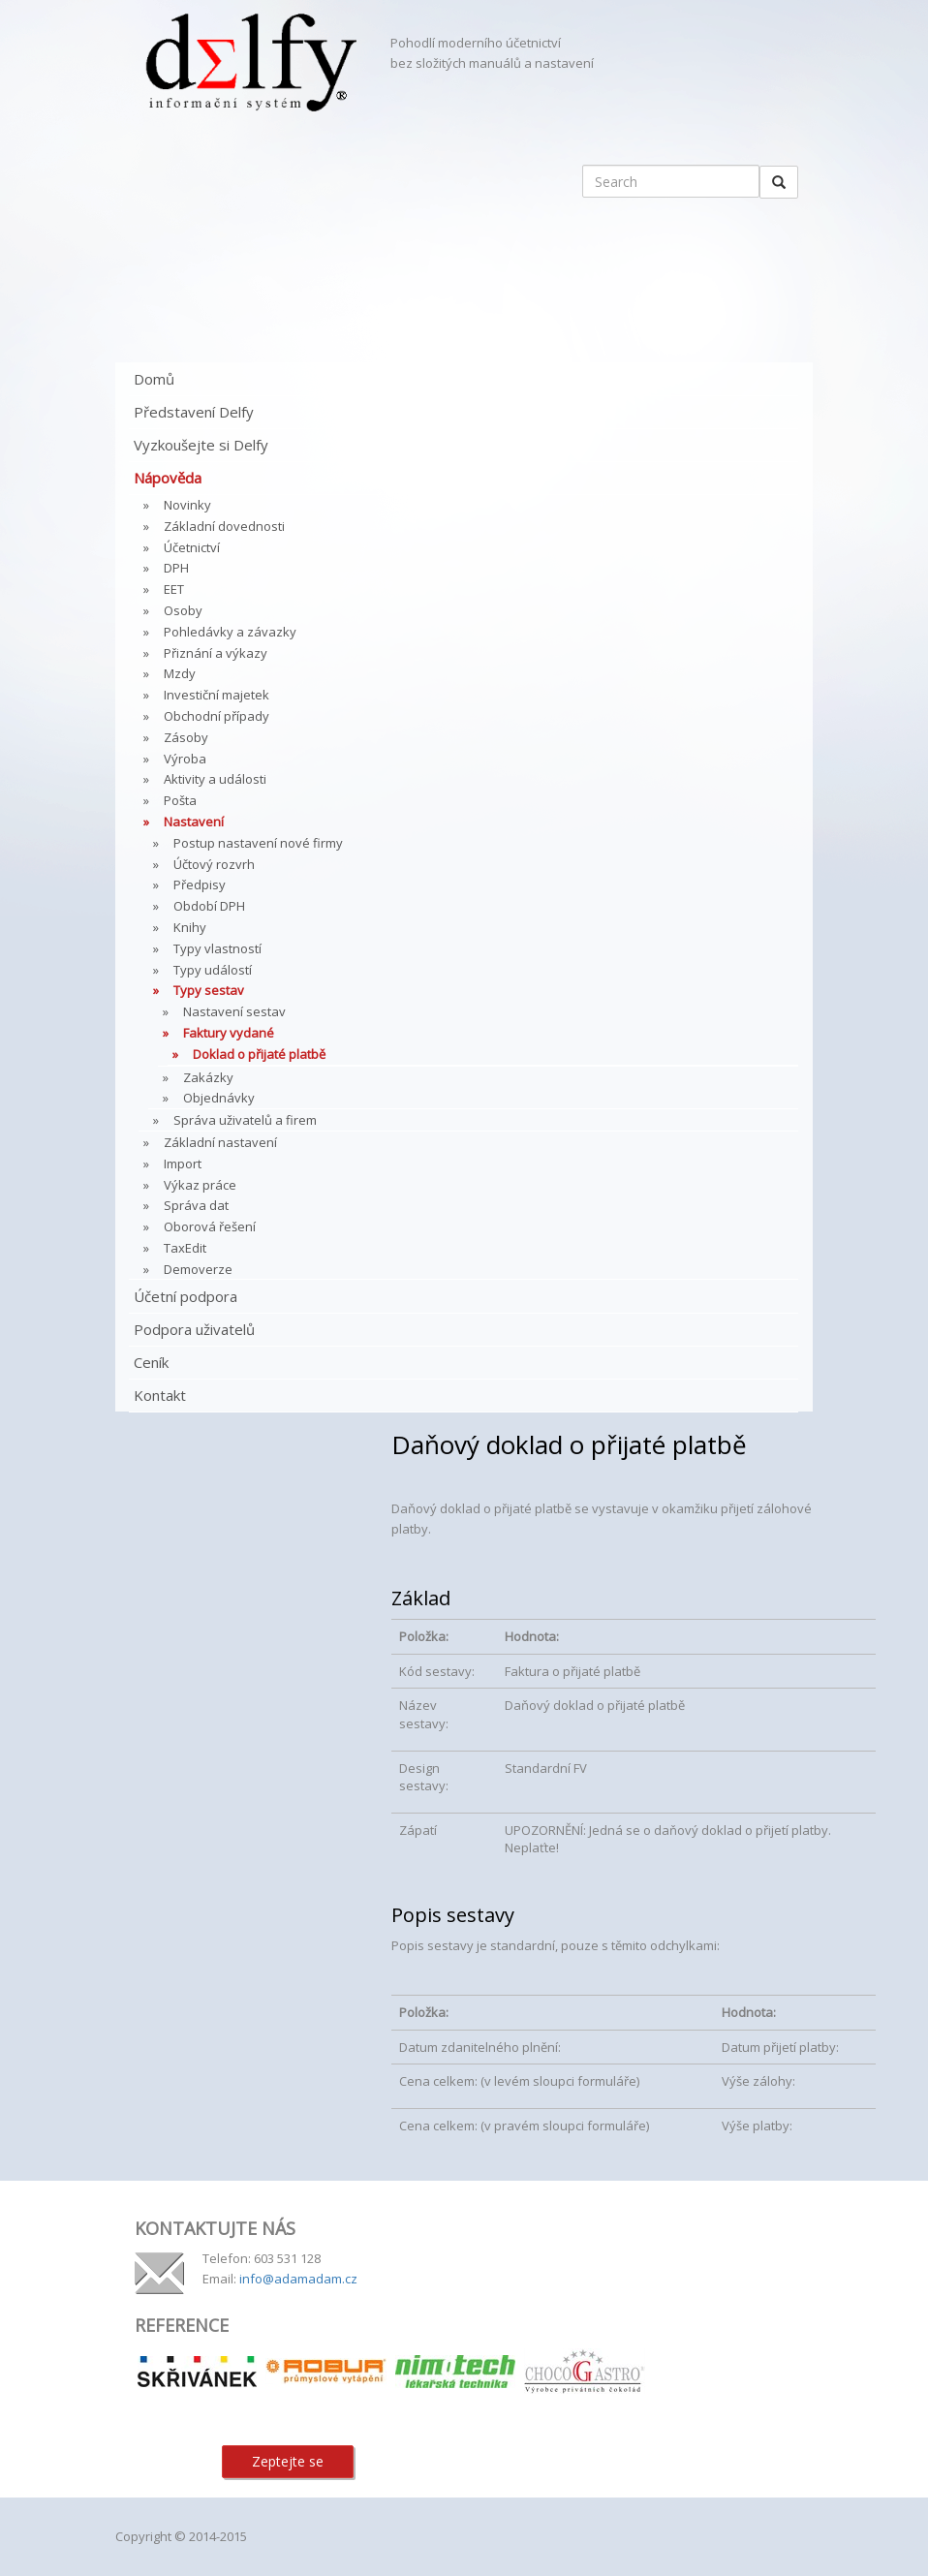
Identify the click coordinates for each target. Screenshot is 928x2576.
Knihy (189, 927)
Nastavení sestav (234, 1011)
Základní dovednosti (224, 526)
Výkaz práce (200, 1185)
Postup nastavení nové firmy (258, 843)
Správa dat (196, 1205)
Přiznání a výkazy (215, 653)
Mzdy (180, 673)
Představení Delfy (194, 411)
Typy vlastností (217, 948)
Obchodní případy (216, 716)
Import (182, 1163)
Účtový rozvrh (214, 864)
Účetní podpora (185, 1296)
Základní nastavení (220, 1142)
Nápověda (167, 477)
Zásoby (186, 737)
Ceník (151, 1362)
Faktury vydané (228, 1032)
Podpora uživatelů (194, 1329)
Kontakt (160, 1395)
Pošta (180, 800)
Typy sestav (208, 990)
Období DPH (209, 906)
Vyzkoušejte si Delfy (201, 444)
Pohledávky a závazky (230, 631)
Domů (154, 378)
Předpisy (199, 884)
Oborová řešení (210, 1226)
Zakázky (208, 1077)
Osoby (183, 610)
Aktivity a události (215, 779)
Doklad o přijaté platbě (259, 1054)
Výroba (185, 758)
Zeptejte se (288, 2461)
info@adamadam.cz (298, 2278)
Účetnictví (192, 547)
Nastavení (194, 821)
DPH (176, 567)
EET (174, 589)
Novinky (187, 504)
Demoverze (198, 1269)
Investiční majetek (216, 694)
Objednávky (219, 1097)
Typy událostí (212, 969)
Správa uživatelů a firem (245, 1120)
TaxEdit (185, 1248)
